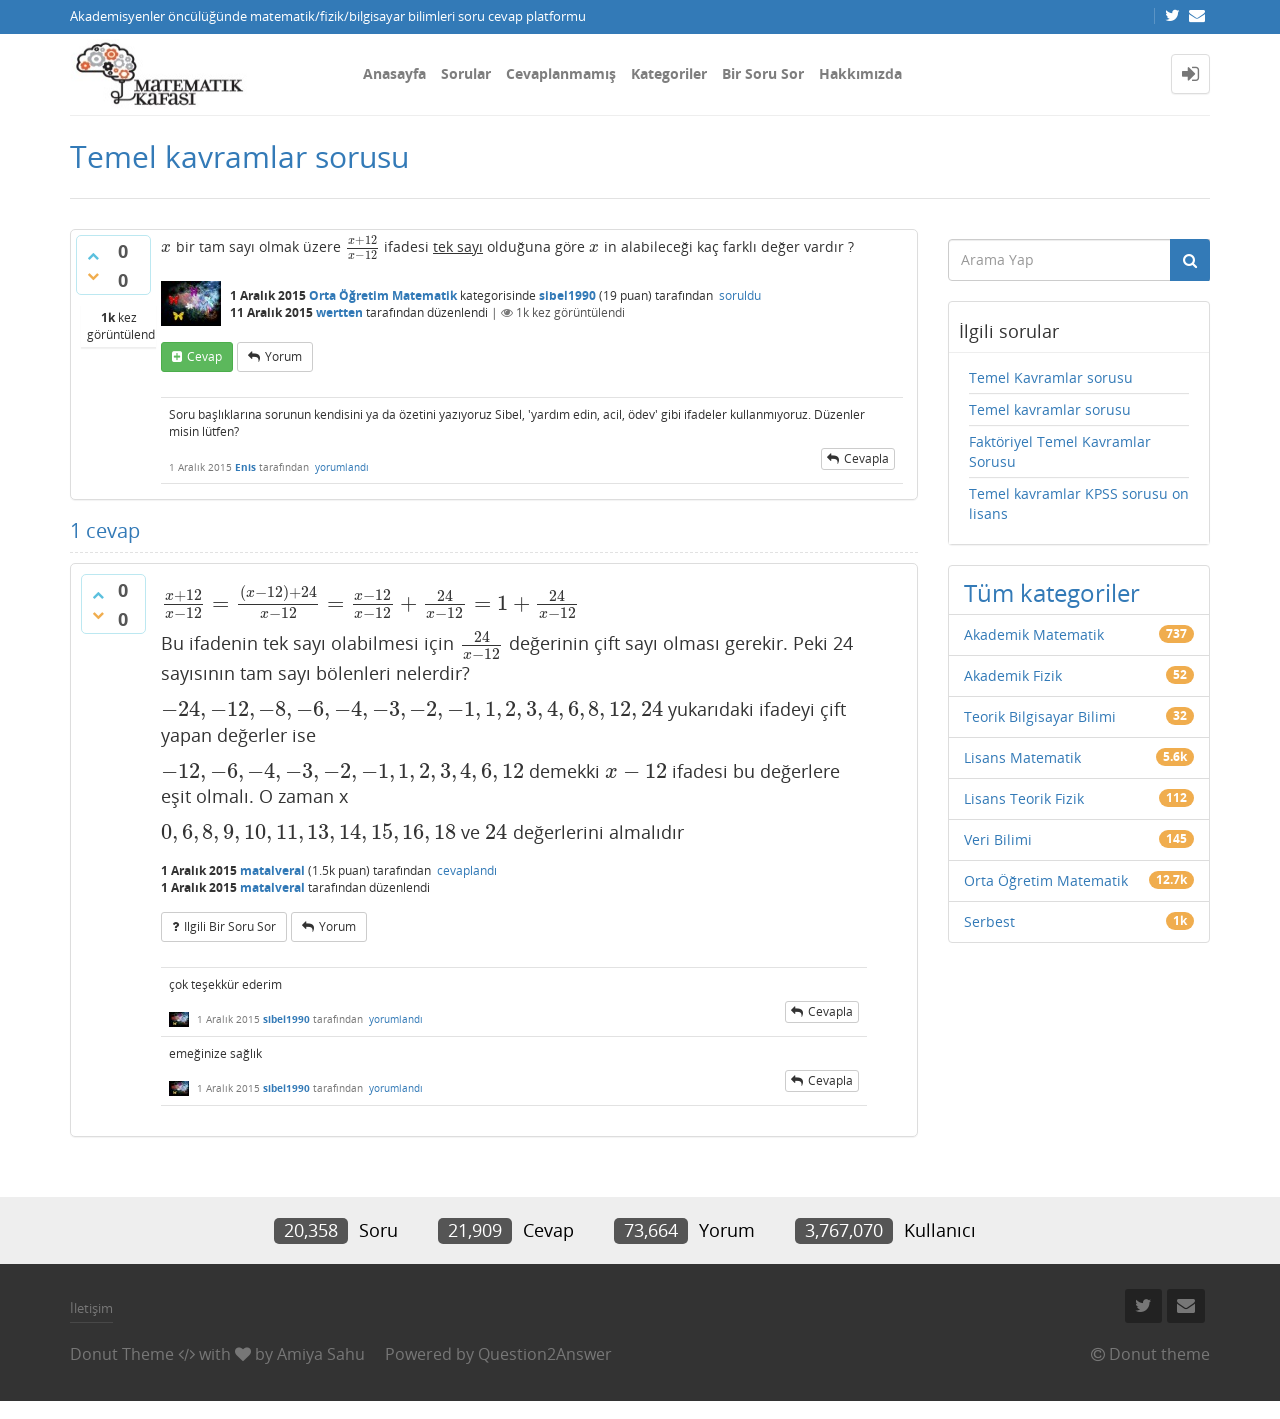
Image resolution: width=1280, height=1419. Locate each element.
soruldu (740, 295)
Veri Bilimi (998, 839)
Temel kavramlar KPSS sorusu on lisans (1079, 503)
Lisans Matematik (1022, 757)
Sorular (466, 73)
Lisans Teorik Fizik (1024, 798)
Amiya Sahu (321, 1354)
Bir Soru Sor (763, 73)
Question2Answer (545, 1354)
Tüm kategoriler (1052, 592)
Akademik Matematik (1034, 634)
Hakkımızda (860, 73)
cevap (204, 356)
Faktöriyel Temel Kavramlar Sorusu (1060, 451)
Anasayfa (394, 73)
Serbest (989, 921)
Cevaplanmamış (561, 73)
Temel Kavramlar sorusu (1051, 377)
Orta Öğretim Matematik (383, 295)
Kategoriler (669, 73)
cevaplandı (467, 870)
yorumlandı (342, 467)
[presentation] (166, 246)
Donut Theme (122, 1354)
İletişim (91, 1308)
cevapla (866, 458)
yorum (283, 356)
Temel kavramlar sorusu (1050, 409)
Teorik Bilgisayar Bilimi (1040, 716)
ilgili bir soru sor (230, 926)
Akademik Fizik (1013, 675)
